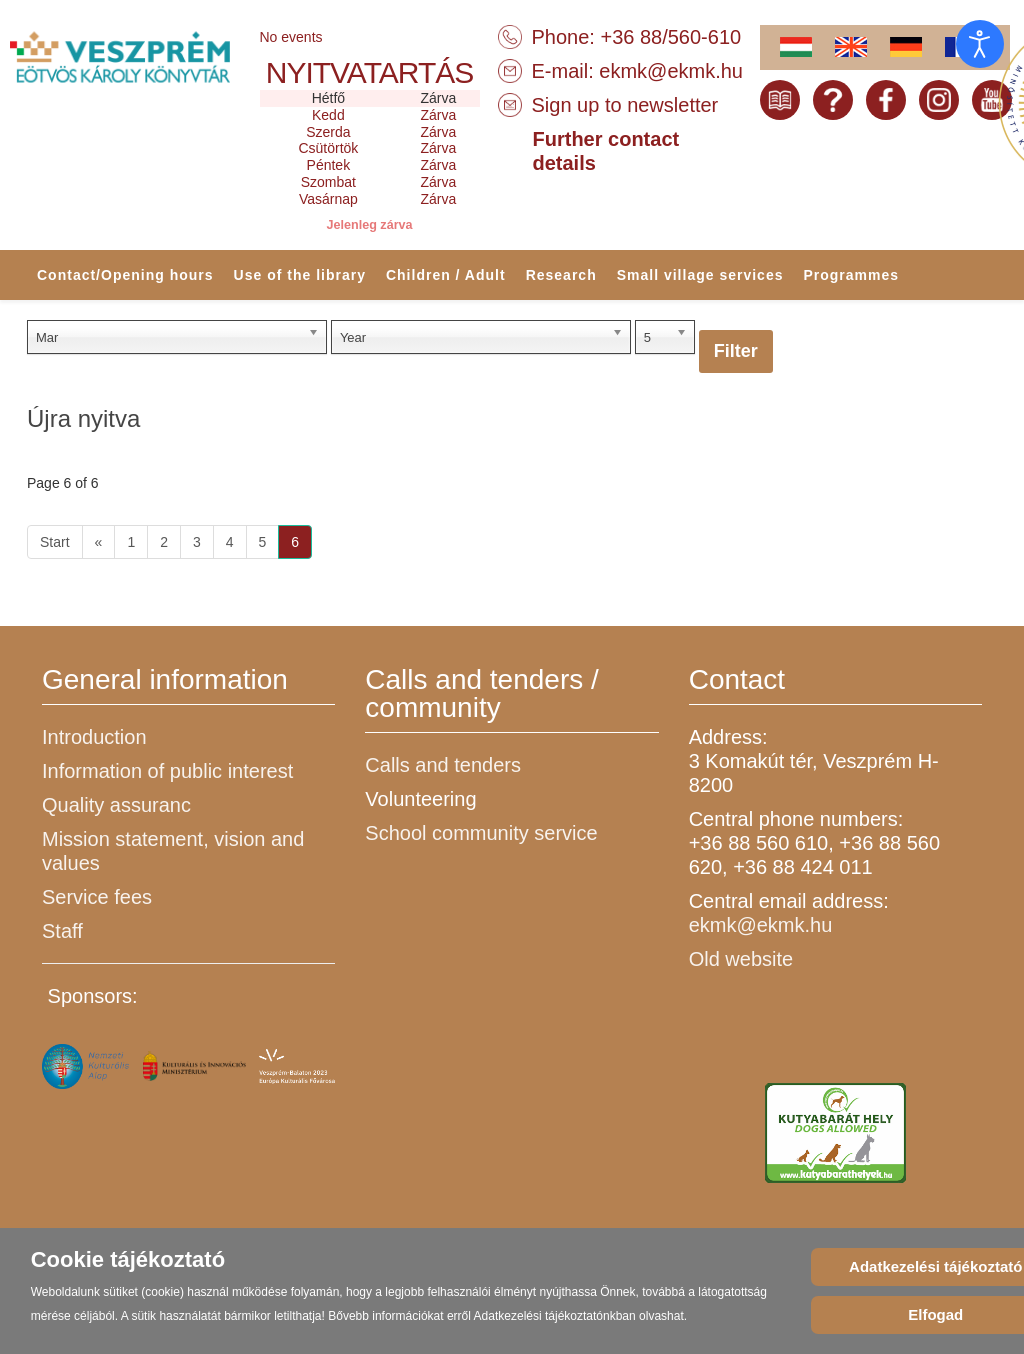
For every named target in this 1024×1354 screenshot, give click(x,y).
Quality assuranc (116, 805)
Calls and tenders (443, 765)
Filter (736, 351)
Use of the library (300, 275)
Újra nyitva (83, 418)
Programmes (851, 275)
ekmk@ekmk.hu (671, 71)
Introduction (94, 737)
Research (561, 275)
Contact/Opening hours (125, 275)
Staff (62, 931)
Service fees (97, 897)
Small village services (700, 275)
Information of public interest (167, 771)
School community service (481, 833)
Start (55, 542)
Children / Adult (446, 275)
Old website (741, 959)
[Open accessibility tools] (980, 44)
